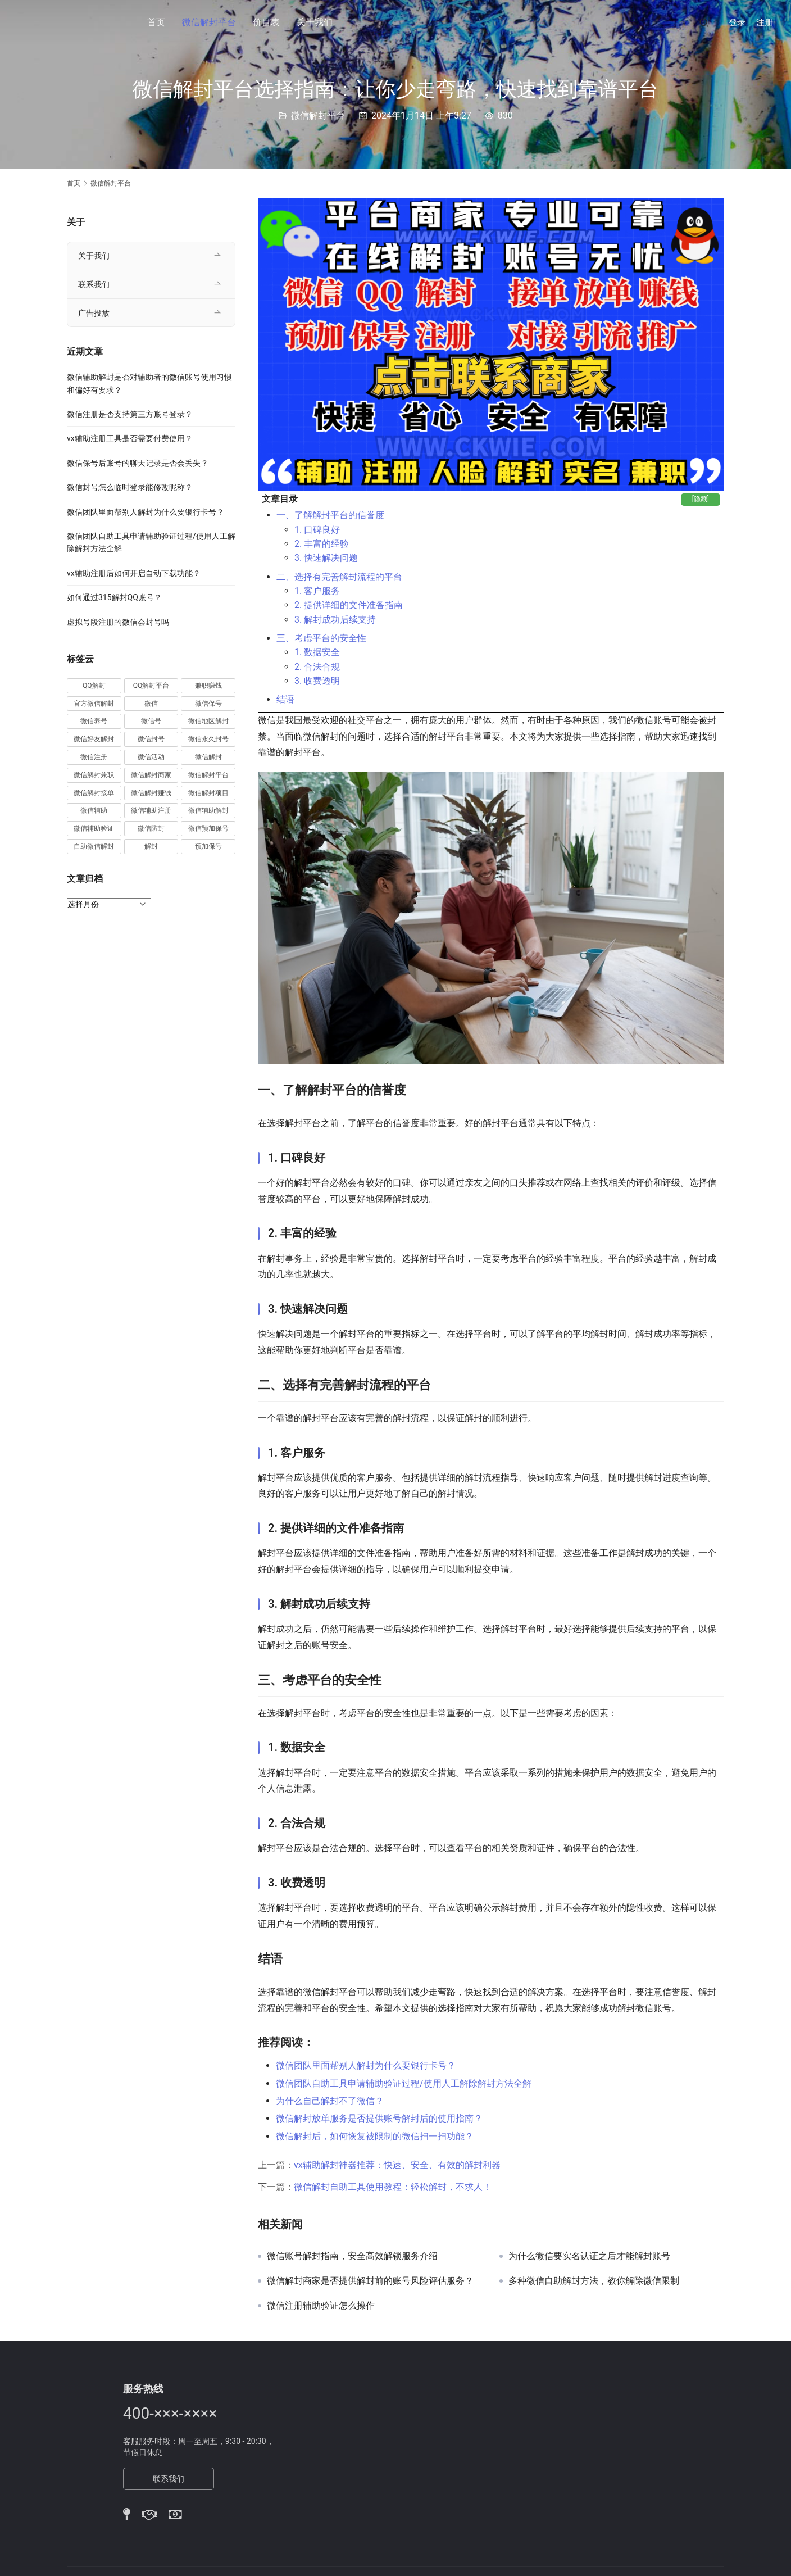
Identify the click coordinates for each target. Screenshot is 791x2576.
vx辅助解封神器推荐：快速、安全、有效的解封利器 (397, 2165)
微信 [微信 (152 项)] (151, 704)
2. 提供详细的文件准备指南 (348, 605)
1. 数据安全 (317, 652)
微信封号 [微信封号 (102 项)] (151, 739)
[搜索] (704, 22)
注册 (764, 22)
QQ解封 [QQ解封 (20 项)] (94, 686)
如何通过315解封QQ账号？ (114, 597)
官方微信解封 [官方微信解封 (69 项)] (94, 704)
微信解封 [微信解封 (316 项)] (208, 757)
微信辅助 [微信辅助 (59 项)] (93, 810)
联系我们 (94, 284)
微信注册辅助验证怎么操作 (321, 2306)
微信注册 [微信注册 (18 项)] (93, 757)
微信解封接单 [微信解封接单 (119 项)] (94, 793)
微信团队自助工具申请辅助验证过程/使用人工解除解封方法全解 (403, 2083)
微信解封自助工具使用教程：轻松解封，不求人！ (393, 2187)
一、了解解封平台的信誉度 (330, 515)
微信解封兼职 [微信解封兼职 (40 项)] (94, 775)
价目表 (266, 22)
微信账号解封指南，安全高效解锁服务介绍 (352, 2256)
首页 (156, 22)
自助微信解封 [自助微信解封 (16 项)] (94, 846)
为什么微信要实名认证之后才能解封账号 (589, 2256)
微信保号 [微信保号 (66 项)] (208, 704)
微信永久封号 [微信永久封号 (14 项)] (208, 739)
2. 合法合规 (317, 666)
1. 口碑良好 (317, 529)
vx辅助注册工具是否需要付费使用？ (130, 438)
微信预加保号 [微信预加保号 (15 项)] (208, 828)
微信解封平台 (209, 22)
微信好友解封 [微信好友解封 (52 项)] (94, 739)
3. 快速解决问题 (326, 557)
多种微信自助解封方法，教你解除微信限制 (593, 2281)
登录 (737, 22)
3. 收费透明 (317, 680)
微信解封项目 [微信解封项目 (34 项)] (208, 793)
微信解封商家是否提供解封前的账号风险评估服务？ (370, 2281)
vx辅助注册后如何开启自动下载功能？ (134, 573)
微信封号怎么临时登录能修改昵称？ (130, 487)
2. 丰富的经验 (321, 543)
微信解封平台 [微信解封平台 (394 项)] (208, 775)
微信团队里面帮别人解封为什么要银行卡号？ (366, 2065)
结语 (285, 699)
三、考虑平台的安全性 (321, 638)
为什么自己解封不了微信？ (330, 2101)
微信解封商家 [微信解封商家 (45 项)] (151, 775)
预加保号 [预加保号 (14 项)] (208, 846)
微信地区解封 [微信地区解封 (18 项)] (208, 721)
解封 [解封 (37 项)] (151, 846)
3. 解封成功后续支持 (335, 619)
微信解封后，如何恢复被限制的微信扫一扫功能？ (375, 2136)
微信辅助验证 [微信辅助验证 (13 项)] (94, 828)
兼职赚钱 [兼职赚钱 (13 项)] (208, 686)
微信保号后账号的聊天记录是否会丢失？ (137, 463)
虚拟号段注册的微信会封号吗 (118, 622)
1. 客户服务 (317, 591)
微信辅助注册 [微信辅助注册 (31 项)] (151, 810)
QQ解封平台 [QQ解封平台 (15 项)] (151, 686)
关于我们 (315, 22)
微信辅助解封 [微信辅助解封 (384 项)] (208, 810)
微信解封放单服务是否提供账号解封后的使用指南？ (379, 2118)
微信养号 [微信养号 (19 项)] (93, 721)
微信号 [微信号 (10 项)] (151, 721)
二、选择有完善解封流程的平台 (339, 577)
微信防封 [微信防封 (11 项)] (151, 828)
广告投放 (94, 313)
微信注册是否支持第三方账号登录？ (130, 414)
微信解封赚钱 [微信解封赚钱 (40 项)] (151, 793)
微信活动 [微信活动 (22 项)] (151, 757)
